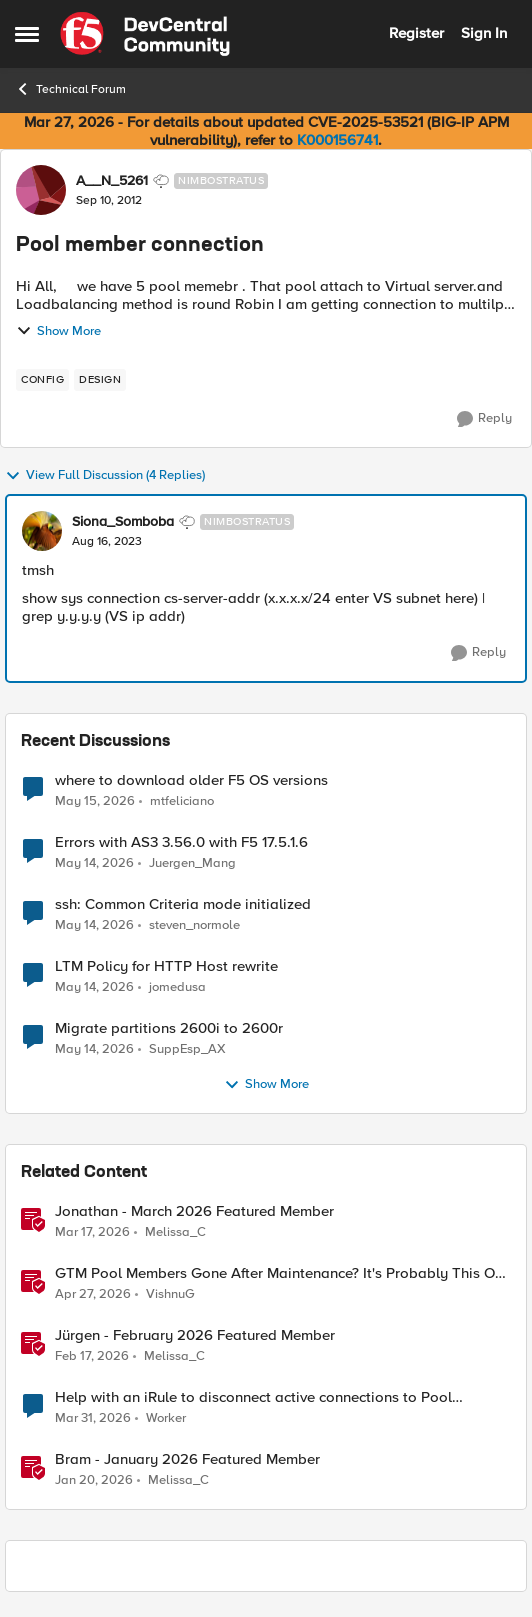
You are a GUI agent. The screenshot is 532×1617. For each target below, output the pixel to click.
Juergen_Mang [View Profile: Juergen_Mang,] (192, 863)
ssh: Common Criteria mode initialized (183, 904)
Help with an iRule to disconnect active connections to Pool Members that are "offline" (253, 1397)
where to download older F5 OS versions (191, 780)
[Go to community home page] (145, 34)
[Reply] (484, 419)
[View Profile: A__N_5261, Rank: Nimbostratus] (41, 190)
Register (416, 33)
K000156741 (337, 140)
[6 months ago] (94, 1481)
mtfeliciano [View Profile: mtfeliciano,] (182, 800)
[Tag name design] (100, 380)
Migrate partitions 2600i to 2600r (169, 1028)
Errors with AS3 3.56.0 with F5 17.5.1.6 (181, 842)
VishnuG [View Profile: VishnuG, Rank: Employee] (170, 1294)
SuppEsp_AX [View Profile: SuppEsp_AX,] (187, 1049)
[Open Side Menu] (27, 34)
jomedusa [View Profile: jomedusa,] (177, 987)
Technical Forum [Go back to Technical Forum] (70, 89)
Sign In (484, 33)
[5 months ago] (92, 1357)
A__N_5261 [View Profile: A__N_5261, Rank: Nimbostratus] (112, 181)
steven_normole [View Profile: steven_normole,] (194, 925)
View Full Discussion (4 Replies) (105, 476)
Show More (58, 331)
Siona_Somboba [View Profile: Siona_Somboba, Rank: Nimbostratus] (123, 522)
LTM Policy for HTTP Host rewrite (166, 966)
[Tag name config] (42, 380)
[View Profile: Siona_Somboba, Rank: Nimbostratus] (42, 531)
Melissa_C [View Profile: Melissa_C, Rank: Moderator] (175, 1232)
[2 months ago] (95, 801)
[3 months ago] (93, 1295)
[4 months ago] (92, 1233)
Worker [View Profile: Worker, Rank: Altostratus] (166, 1418)
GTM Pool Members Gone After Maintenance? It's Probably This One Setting (283, 1273)
